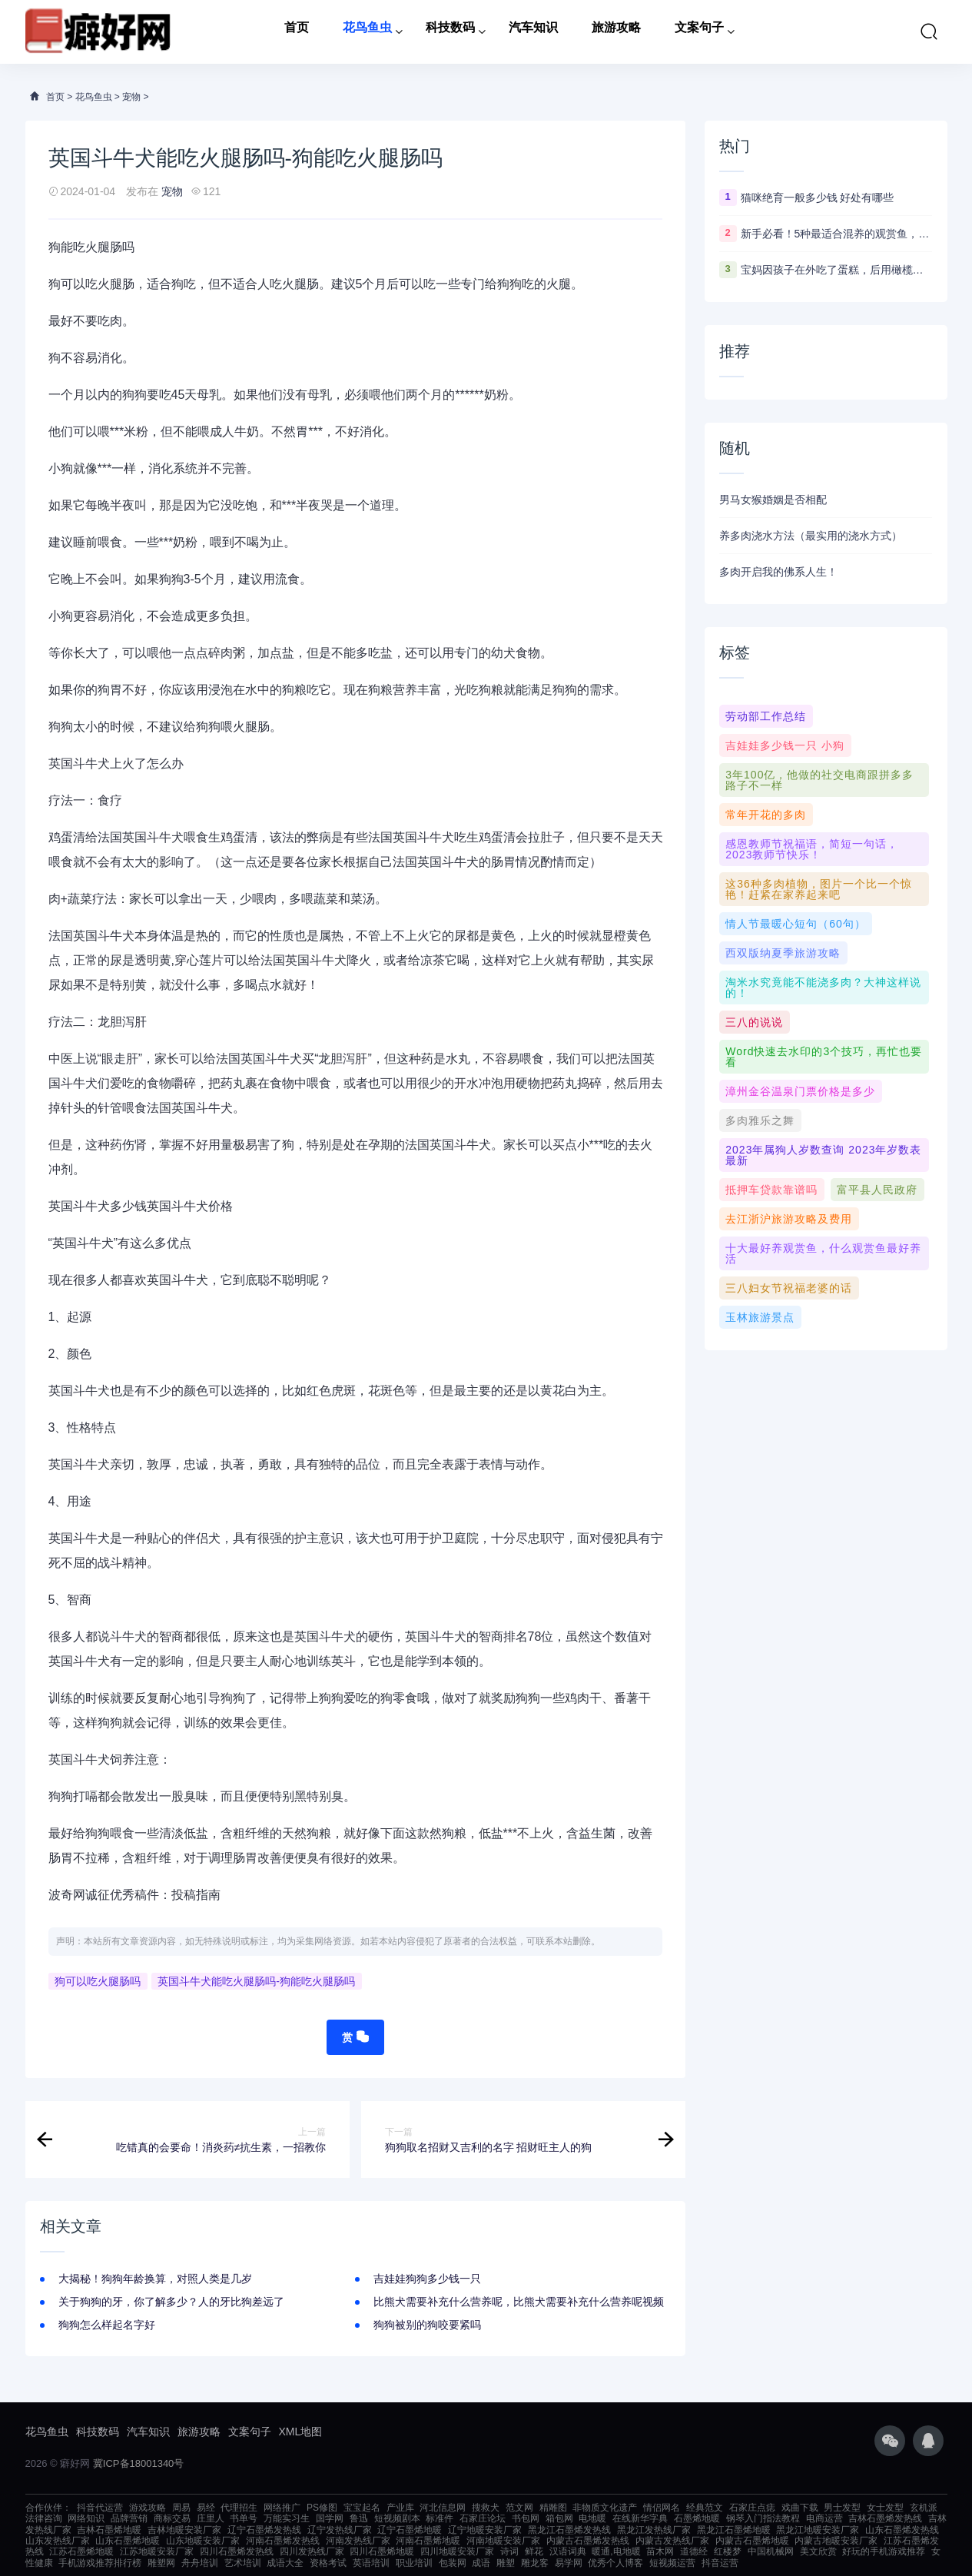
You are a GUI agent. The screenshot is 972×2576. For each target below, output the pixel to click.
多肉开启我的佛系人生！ (778, 572)
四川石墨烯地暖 (382, 2551)
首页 (296, 31)
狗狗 (509, 283)
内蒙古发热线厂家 (672, 2540)
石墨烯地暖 (697, 2518)
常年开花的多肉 (765, 814)
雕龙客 (535, 2563)
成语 (481, 2563)
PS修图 (322, 2507)
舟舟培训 (199, 2563)
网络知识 (86, 2518)
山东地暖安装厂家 (203, 2540)
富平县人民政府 (877, 1189)
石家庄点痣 (752, 2507)
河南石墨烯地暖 (428, 2540)
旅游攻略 (616, 31)
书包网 (525, 2518)
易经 (206, 2507)
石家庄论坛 (482, 2518)
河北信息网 (443, 2507)
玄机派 (923, 2507)
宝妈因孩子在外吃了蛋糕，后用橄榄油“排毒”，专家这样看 (837, 270)
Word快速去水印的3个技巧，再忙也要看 (823, 1056)
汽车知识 (533, 31)
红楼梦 (727, 2551)
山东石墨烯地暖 (127, 2540)
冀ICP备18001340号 (138, 2463)
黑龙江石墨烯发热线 (569, 2530)
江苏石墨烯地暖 (81, 2551)
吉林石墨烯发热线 (885, 2518)
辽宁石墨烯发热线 (264, 2530)
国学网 (329, 2518)
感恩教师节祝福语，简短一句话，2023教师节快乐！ (811, 849)
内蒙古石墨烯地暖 (752, 2540)
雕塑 (505, 2563)
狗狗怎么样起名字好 (106, 2325)
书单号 (243, 2518)
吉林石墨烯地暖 (109, 2530)
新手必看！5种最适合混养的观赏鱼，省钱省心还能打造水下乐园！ (837, 233)
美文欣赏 (818, 2551)
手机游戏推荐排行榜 (99, 2563)
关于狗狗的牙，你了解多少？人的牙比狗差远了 (171, 2301)
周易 (181, 2507)
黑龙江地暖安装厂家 (817, 2530)
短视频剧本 (397, 2518)
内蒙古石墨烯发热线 (587, 2540)
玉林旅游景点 (760, 1317)
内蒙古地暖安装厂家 (836, 2540)
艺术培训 (242, 2563)
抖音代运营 (100, 2507)
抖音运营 (720, 2563)
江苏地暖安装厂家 (157, 2551)
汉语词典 (567, 2551)
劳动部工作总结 (765, 716)
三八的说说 (754, 1022)
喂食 (110, 542)
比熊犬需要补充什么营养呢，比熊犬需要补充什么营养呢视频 (518, 2301)
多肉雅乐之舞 (760, 1120)
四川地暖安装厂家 (457, 2551)
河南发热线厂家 (358, 2540)
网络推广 (282, 2507)
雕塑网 (161, 2563)
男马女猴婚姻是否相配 (773, 499)
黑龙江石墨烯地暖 (734, 2530)
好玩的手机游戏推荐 (883, 2551)
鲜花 (534, 2551)
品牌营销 (129, 2518)
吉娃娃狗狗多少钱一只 (427, 2278)
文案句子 (699, 31)
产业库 (400, 2507)
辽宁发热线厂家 (339, 2530)
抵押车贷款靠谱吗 (771, 1189)
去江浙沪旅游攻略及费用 (788, 1219)
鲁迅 (359, 2518)
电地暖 (592, 2518)
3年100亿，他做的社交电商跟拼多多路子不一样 (819, 780)
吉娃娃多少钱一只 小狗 (784, 745)
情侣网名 (661, 2507)
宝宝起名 (361, 2507)
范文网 (519, 2507)
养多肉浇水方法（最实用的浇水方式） (810, 535)
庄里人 (210, 2518)
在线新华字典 (640, 2518)
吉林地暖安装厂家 (184, 2530)
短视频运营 (672, 2563)
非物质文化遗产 (604, 2507)
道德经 (694, 2551)
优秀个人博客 (615, 2563)
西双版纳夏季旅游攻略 (783, 953)
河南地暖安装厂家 (503, 2540)
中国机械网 (771, 2551)
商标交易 (172, 2518)
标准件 (439, 2518)
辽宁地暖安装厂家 (485, 2530)
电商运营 (824, 2518)
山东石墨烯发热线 (902, 2530)
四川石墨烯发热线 (237, 2551)
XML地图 (301, 2431)
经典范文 (704, 2507)
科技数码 (450, 31)
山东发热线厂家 (57, 2540)
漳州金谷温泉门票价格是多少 (800, 1091)
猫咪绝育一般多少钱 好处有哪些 (817, 197)
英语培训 (371, 2563)
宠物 (131, 96)
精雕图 (553, 2507)
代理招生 (239, 2507)
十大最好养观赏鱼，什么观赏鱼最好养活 (823, 1253)
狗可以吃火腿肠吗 (98, 1981)
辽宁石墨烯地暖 (409, 2530)
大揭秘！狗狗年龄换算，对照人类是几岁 (155, 2278)
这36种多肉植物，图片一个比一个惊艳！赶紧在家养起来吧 (818, 889)
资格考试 (328, 2563)
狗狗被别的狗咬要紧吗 (427, 2325)
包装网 (452, 2563)
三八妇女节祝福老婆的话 (788, 1288)
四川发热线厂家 (312, 2551)
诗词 (509, 2551)
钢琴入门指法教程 (763, 2518)
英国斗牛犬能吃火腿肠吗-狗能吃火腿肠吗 (256, 1981)
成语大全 (285, 2563)
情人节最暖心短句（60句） (795, 924)
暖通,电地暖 (616, 2551)
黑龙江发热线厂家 (654, 2530)
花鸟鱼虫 (367, 31)
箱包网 (559, 2518)
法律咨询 (43, 2518)
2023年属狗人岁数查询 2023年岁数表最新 (823, 1155)
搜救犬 (485, 2507)
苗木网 (660, 2551)
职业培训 (414, 2563)
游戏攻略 (147, 2507)
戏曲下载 (799, 2507)
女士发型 (885, 2507)
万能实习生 (287, 2518)
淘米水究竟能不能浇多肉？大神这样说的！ (823, 987)
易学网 (568, 2563)
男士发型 (842, 2507)
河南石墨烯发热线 (283, 2540)
